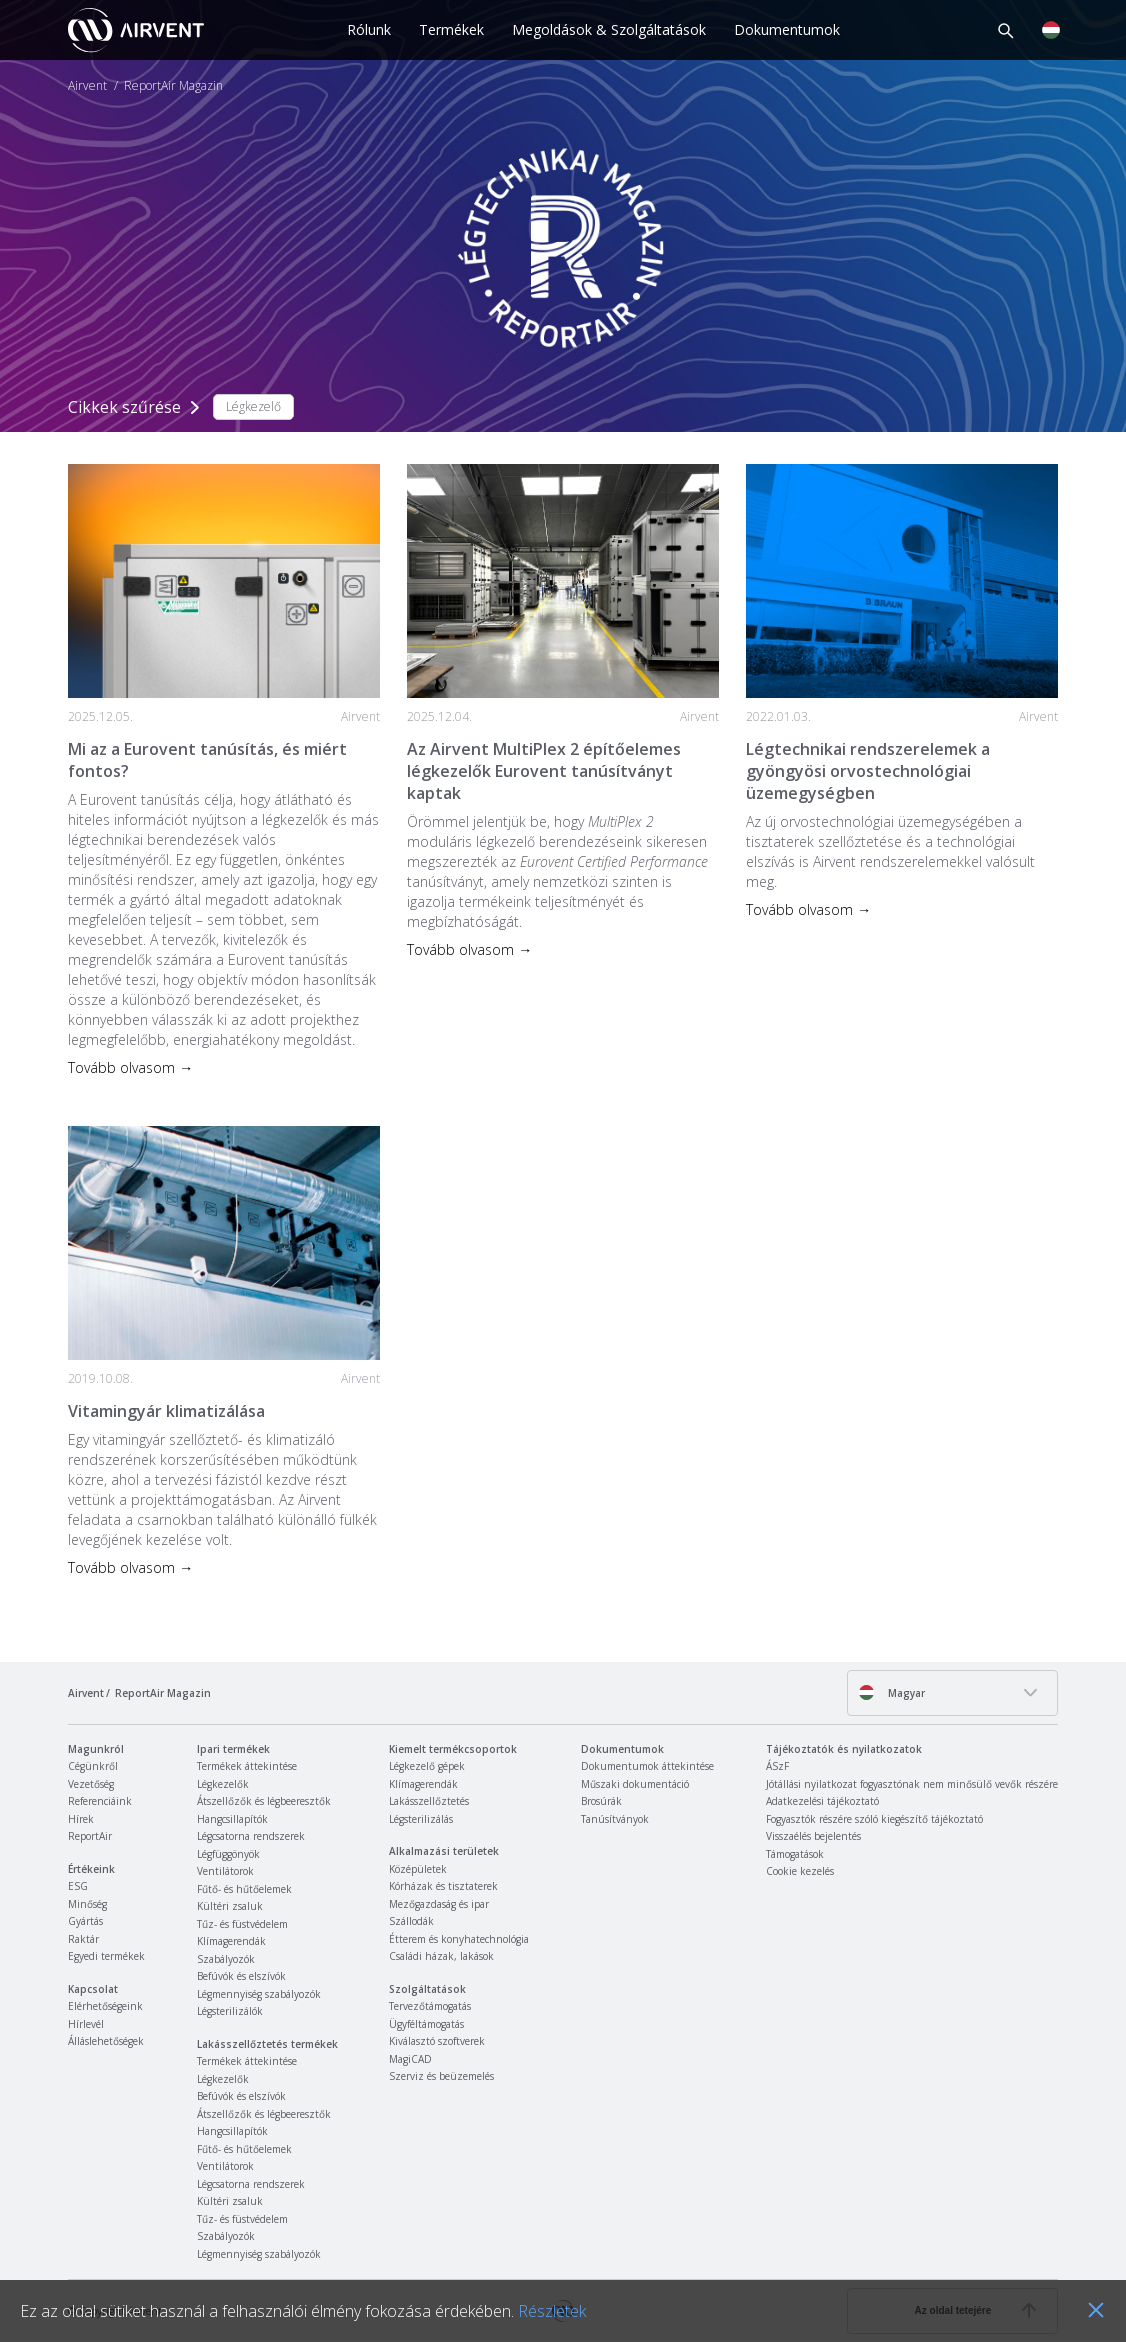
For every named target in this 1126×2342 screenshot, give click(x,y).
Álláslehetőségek (106, 2041)
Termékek (451, 29)
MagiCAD (410, 2059)
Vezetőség (91, 1784)
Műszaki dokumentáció (635, 1784)
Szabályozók (226, 1959)
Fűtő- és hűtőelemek (244, 1889)
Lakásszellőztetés (429, 1801)
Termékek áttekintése (247, 1766)
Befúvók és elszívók (241, 1976)
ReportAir (90, 1836)
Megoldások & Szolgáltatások (609, 29)
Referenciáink (100, 1801)
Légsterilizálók (230, 2011)
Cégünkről (93, 1766)
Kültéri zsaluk (230, 1906)
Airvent (87, 86)
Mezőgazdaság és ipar (439, 1904)
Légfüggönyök (228, 1854)
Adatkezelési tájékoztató (822, 1801)
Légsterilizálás (421, 1819)
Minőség (87, 1904)
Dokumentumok (787, 29)
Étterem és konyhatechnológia (459, 1939)
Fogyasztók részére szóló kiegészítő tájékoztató (874, 1819)
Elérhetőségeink (105, 2006)
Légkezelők (223, 1784)
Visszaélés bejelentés (813, 1836)
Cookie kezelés (800, 1871)
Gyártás (85, 1921)
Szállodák (411, 1921)
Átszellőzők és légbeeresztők (264, 1801)
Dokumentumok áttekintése (647, 1766)
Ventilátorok (225, 1871)
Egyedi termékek (106, 1956)
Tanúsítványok (615, 1819)
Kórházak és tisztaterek (443, 1886)
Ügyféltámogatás (426, 2024)
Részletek (552, 2311)
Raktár (83, 1939)
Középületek (418, 1869)
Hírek (81, 1819)
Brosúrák (601, 1801)
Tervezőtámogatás (430, 2006)
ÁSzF (777, 1766)
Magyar (891, 1692)
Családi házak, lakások (441, 1956)
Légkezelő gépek (427, 1766)
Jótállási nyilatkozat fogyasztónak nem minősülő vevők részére (912, 1784)
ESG (78, 1886)
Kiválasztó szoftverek (437, 2041)
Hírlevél (86, 2024)
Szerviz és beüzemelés (441, 2076)
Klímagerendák (231, 1941)
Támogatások (795, 1854)
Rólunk (369, 29)
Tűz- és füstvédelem (242, 1924)
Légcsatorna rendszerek (251, 1836)
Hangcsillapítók (232, 1819)
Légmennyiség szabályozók (259, 1994)
